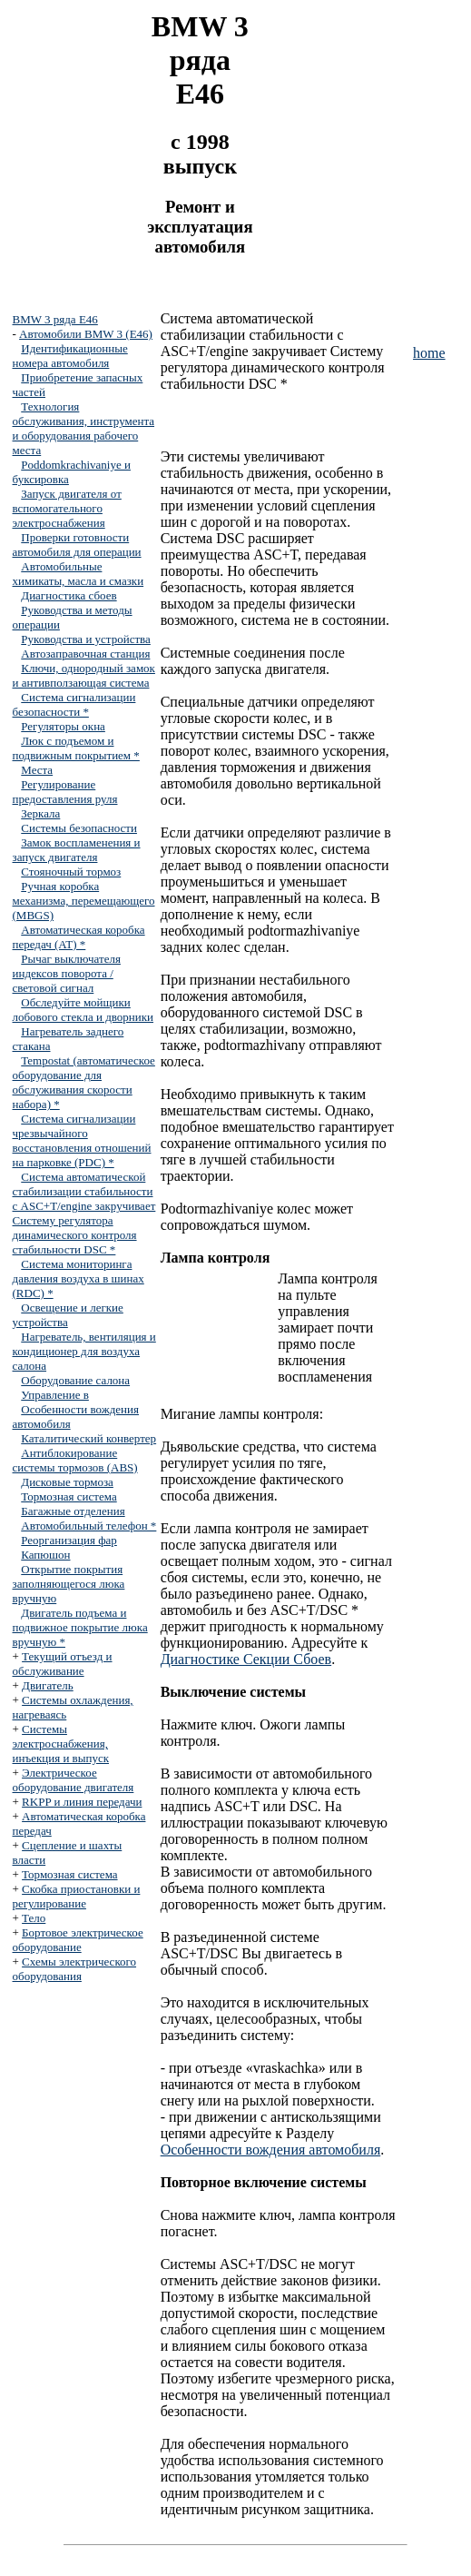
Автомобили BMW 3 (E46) (85, 334)
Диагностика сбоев (68, 595)
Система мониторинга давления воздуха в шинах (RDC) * (78, 1278)
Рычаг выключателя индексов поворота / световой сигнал (67, 973)
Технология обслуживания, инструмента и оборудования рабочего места (84, 428)
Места (37, 770)
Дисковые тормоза (67, 1482)
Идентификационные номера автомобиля (70, 356)
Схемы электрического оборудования (75, 1969)
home (429, 353)
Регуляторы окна (63, 726)
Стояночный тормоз (71, 871)
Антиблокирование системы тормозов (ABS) (75, 1460)
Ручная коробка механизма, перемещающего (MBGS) (84, 900)
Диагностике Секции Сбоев (246, 1659)
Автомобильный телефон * (88, 1525)
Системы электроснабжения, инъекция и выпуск (61, 1743)
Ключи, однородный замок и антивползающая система (84, 675)
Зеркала (40, 813)
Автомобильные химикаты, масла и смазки (78, 574)
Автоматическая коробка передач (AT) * (79, 937)
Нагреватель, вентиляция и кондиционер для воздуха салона (84, 1351)
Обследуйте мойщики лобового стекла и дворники (83, 1010)
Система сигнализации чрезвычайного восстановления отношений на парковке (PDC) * (82, 1140)
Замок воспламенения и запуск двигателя (77, 850)
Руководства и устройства (86, 639)
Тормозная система (68, 1496)
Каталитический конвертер (88, 1438)
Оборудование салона (75, 1380)
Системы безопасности (79, 828)
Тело (33, 1918)
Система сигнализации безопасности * (74, 704)
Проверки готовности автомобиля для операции (77, 544)
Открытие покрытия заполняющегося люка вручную (69, 1583)
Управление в (55, 1395)
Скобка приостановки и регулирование (77, 1896)
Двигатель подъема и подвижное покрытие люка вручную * (80, 1627)
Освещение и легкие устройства (68, 1315)
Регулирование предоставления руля (65, 792)
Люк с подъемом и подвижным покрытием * (76, 748)
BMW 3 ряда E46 (55, 319)
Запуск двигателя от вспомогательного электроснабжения (67, 508)
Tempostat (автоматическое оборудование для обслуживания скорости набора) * (84, 1082)
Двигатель (48, 1685)
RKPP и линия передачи (82, 1801)
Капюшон (45, 1554)
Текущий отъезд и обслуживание (63, 1664)
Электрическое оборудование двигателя (73, 1780)
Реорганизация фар (69, 1540)
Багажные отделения (72, 1511)
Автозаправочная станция (85, 653)
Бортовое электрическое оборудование (78, 1940)
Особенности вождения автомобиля (271, 2149)
